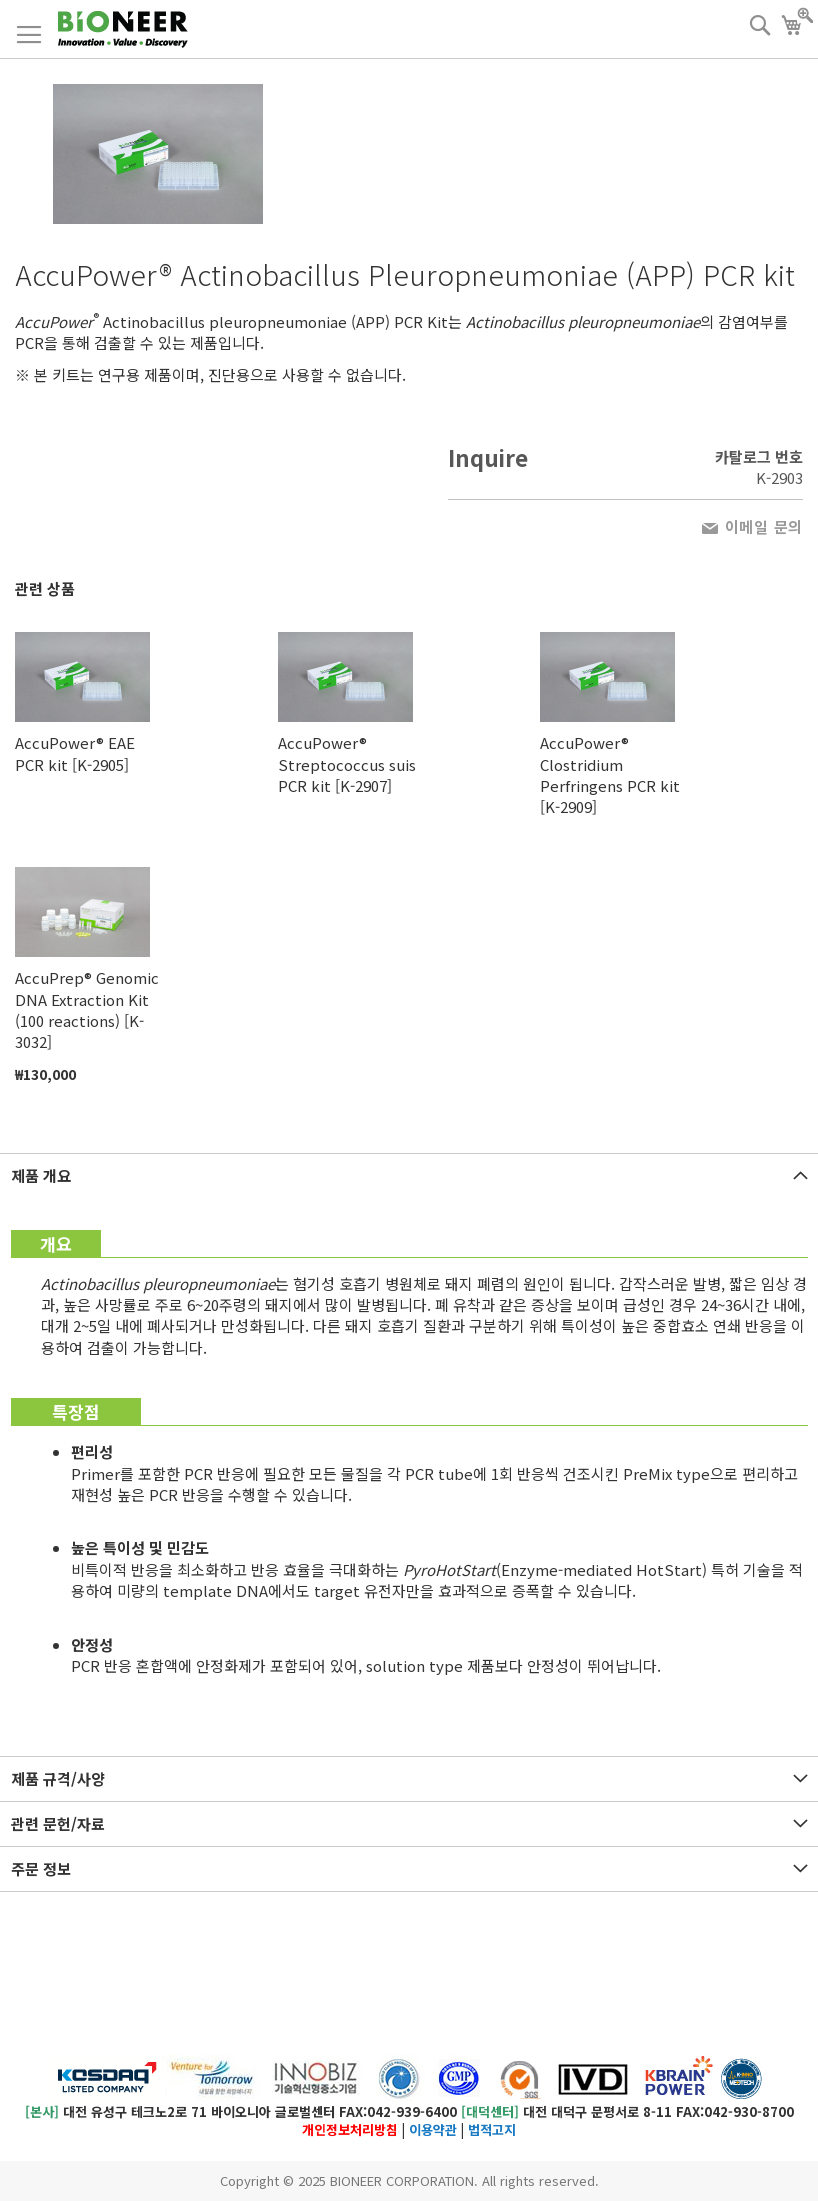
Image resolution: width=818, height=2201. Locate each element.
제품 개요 (41, 1175)
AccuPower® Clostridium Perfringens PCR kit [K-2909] (610, 774)
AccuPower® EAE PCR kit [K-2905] (75, 753)
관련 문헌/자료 (58, 1823)
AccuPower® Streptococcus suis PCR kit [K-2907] (347, 764)
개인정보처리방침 (350, 2129)
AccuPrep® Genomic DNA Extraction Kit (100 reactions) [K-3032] (87, 1009)
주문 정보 (41, 1868)
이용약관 (433, 2129)
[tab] (409, 1175)
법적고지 (492, 2129)
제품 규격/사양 (58, 1778)
